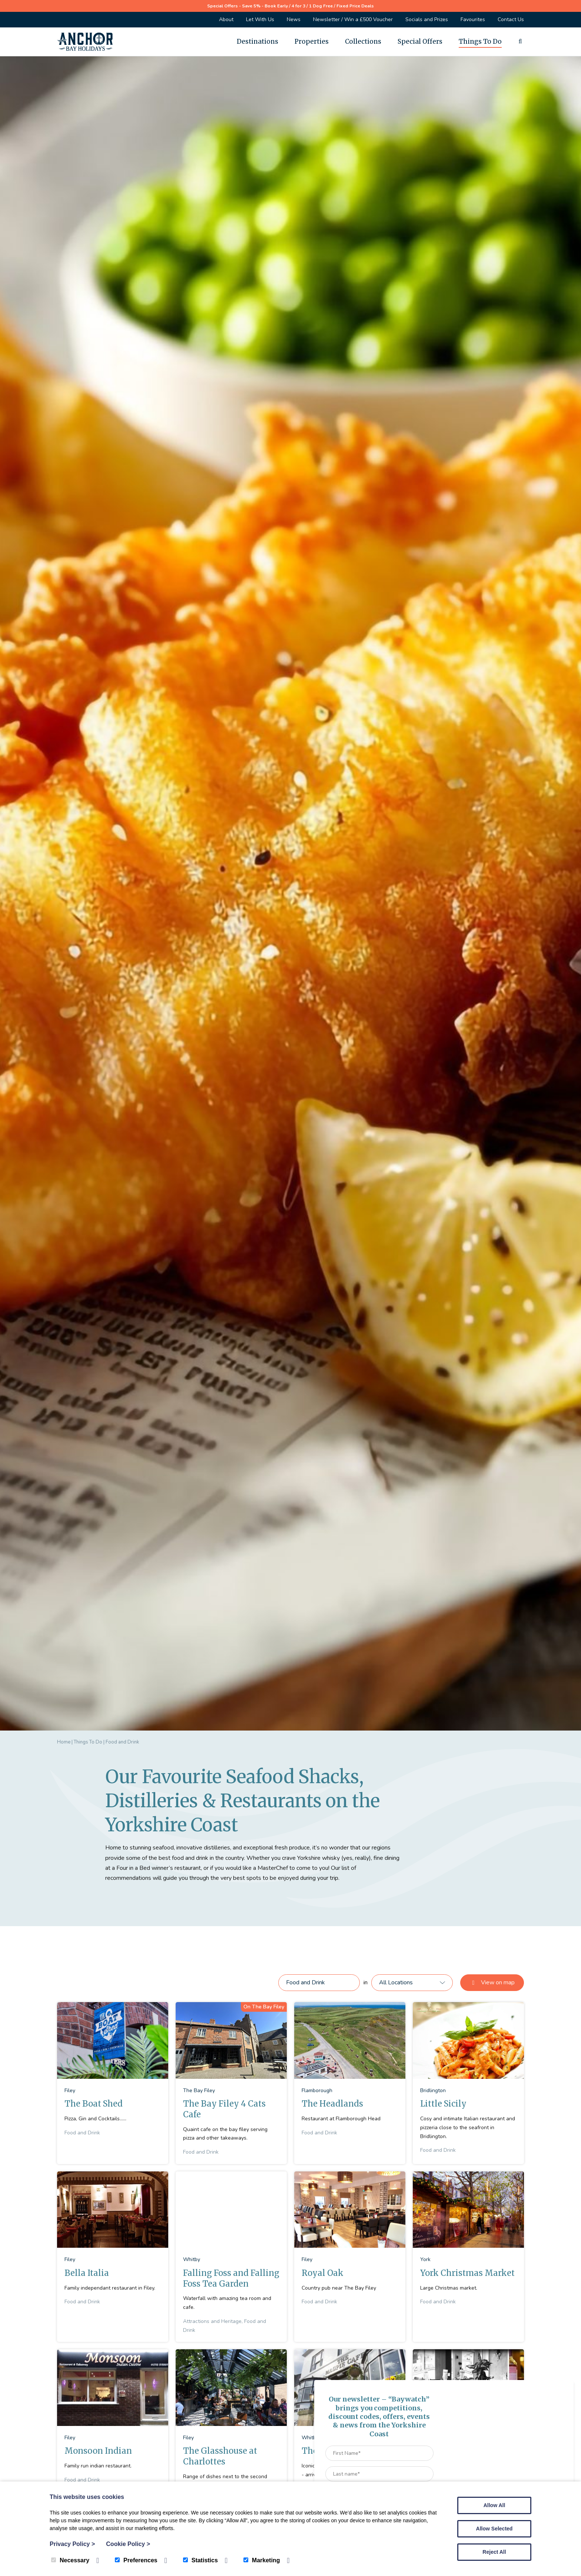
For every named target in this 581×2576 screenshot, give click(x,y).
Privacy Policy (72, 2544)
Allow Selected (494, 2529)
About (226, 19)
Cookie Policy (128, 2544)
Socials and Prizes (426, 19)
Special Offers (420, 41)
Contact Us (511, 19)
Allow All (494, 2505)
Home (63, 1742)
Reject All (494, 2552)
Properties (312, 41)
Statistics (200, 2560)
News (294, 19)
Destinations (257, 41)
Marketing (261, 2560)
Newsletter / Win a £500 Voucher (353, 19)
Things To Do (480, 41)
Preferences (136, 2560)
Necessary (70, 2560)
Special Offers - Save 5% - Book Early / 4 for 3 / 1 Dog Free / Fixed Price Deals (290, 6)
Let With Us (260, 19)
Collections (363, 41)
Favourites (473, 19)
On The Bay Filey (263, 2006)
